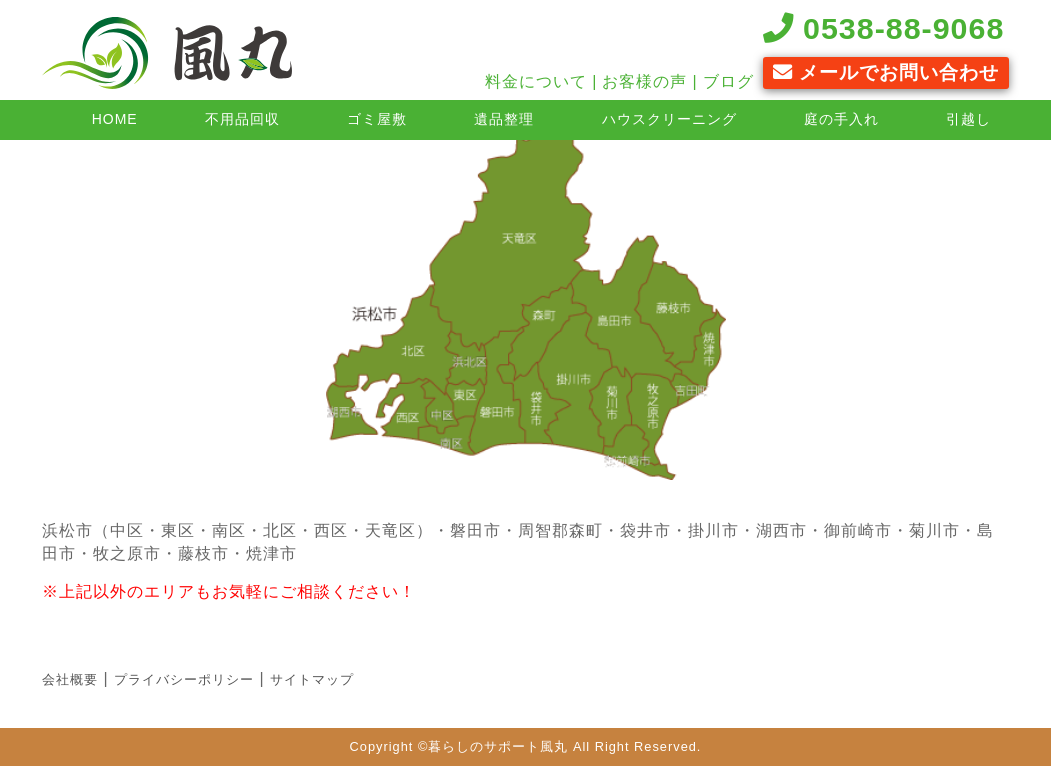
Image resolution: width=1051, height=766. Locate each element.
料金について (536, 81)
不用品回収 (242, 119)
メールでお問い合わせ (886, 72)
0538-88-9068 (884, 28)
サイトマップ (312, 679)
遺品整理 (504, 119)
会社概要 (70, 679)
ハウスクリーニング (669, 119)
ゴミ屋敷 (377, 119)
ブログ (728, 81)
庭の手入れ (841, 119)
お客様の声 (644, 81)
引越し (968, 119)
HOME (115, 119)
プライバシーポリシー (184, 679)
